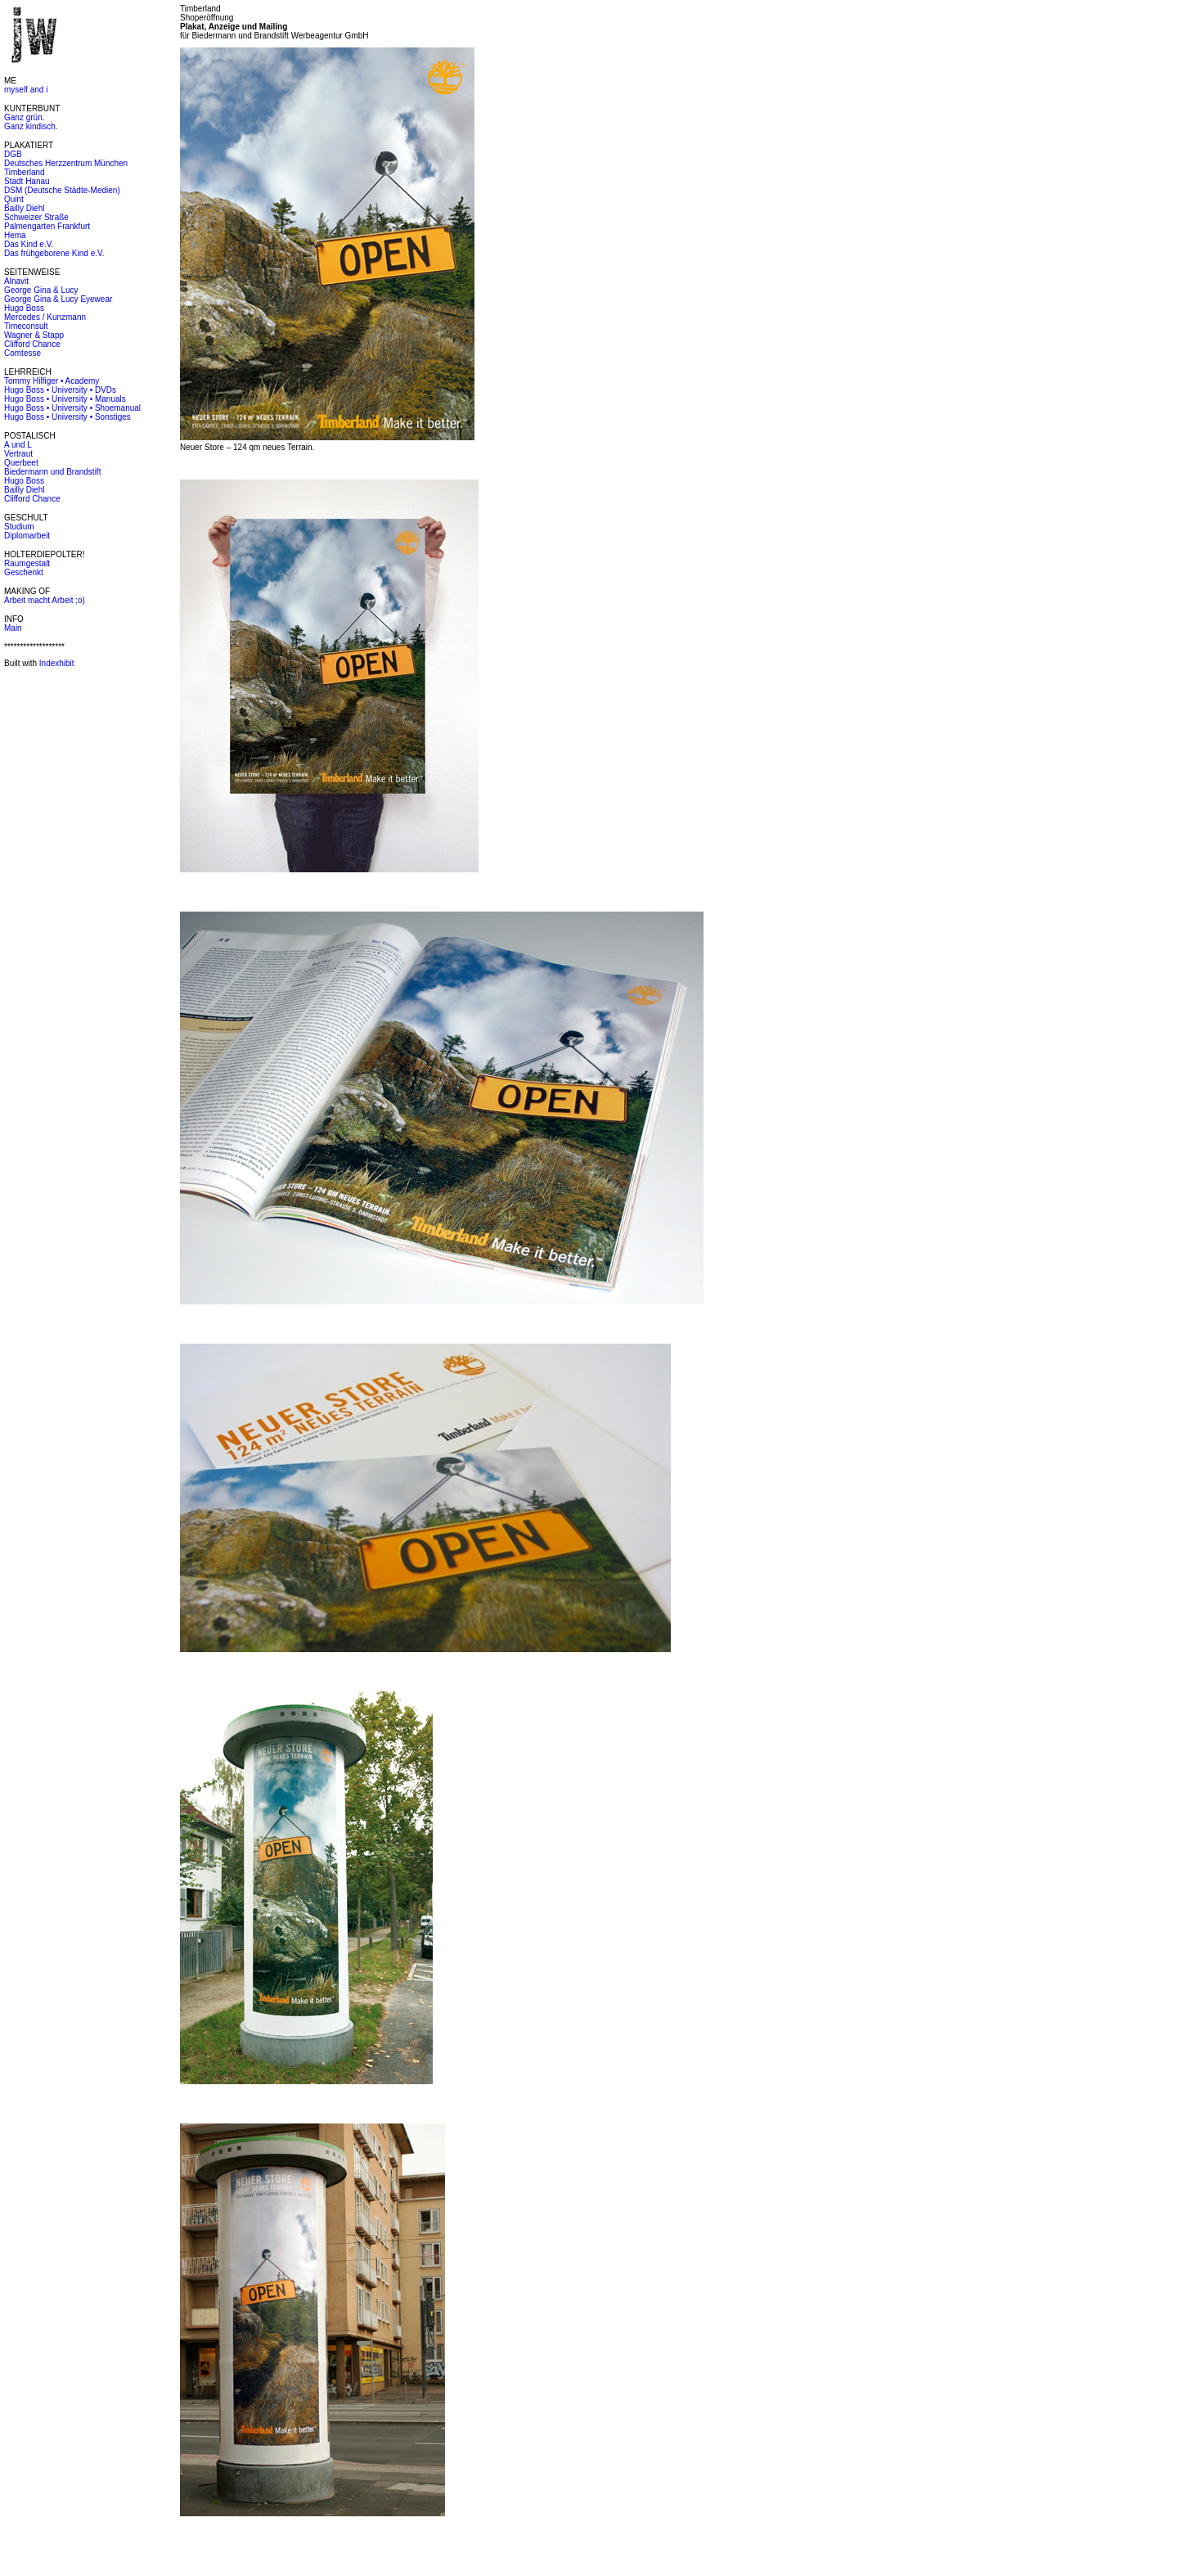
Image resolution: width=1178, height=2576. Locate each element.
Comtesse (22, 353)
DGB (13, 154)
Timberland (24, 172)
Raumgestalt (27, 563)
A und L (18, 444)
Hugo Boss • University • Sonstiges (67, 416)
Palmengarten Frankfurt (47, 226)
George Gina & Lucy (41, 290)
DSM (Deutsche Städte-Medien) (62, 190)
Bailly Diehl (24, 208)
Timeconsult (26, 326)
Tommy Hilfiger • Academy (51, 380)
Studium (19, 526)
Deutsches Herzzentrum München (66, 163)
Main (13, 628)
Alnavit (16, 281)
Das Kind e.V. (28, 244)
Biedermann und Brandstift (52, 471)
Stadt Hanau (27, 181)
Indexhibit (56, 663)
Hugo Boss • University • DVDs (60, 389)
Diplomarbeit (27, 535)
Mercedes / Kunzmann (45, 317)
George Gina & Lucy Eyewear (58, 299)
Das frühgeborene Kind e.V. (54, 253)
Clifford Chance (32, 344)
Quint (14, 199)
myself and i (25, 89)
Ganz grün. (24, 117)
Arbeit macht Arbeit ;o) (44, 600)
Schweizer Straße (36, 217)
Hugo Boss (24, 308)
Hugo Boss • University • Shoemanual (72, 407)
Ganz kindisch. (31, 126)
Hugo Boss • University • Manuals (65, 398)
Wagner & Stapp (34, 335)
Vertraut (18, 453)
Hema (15, 235)
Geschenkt (23, 572)
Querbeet (21, 462)
